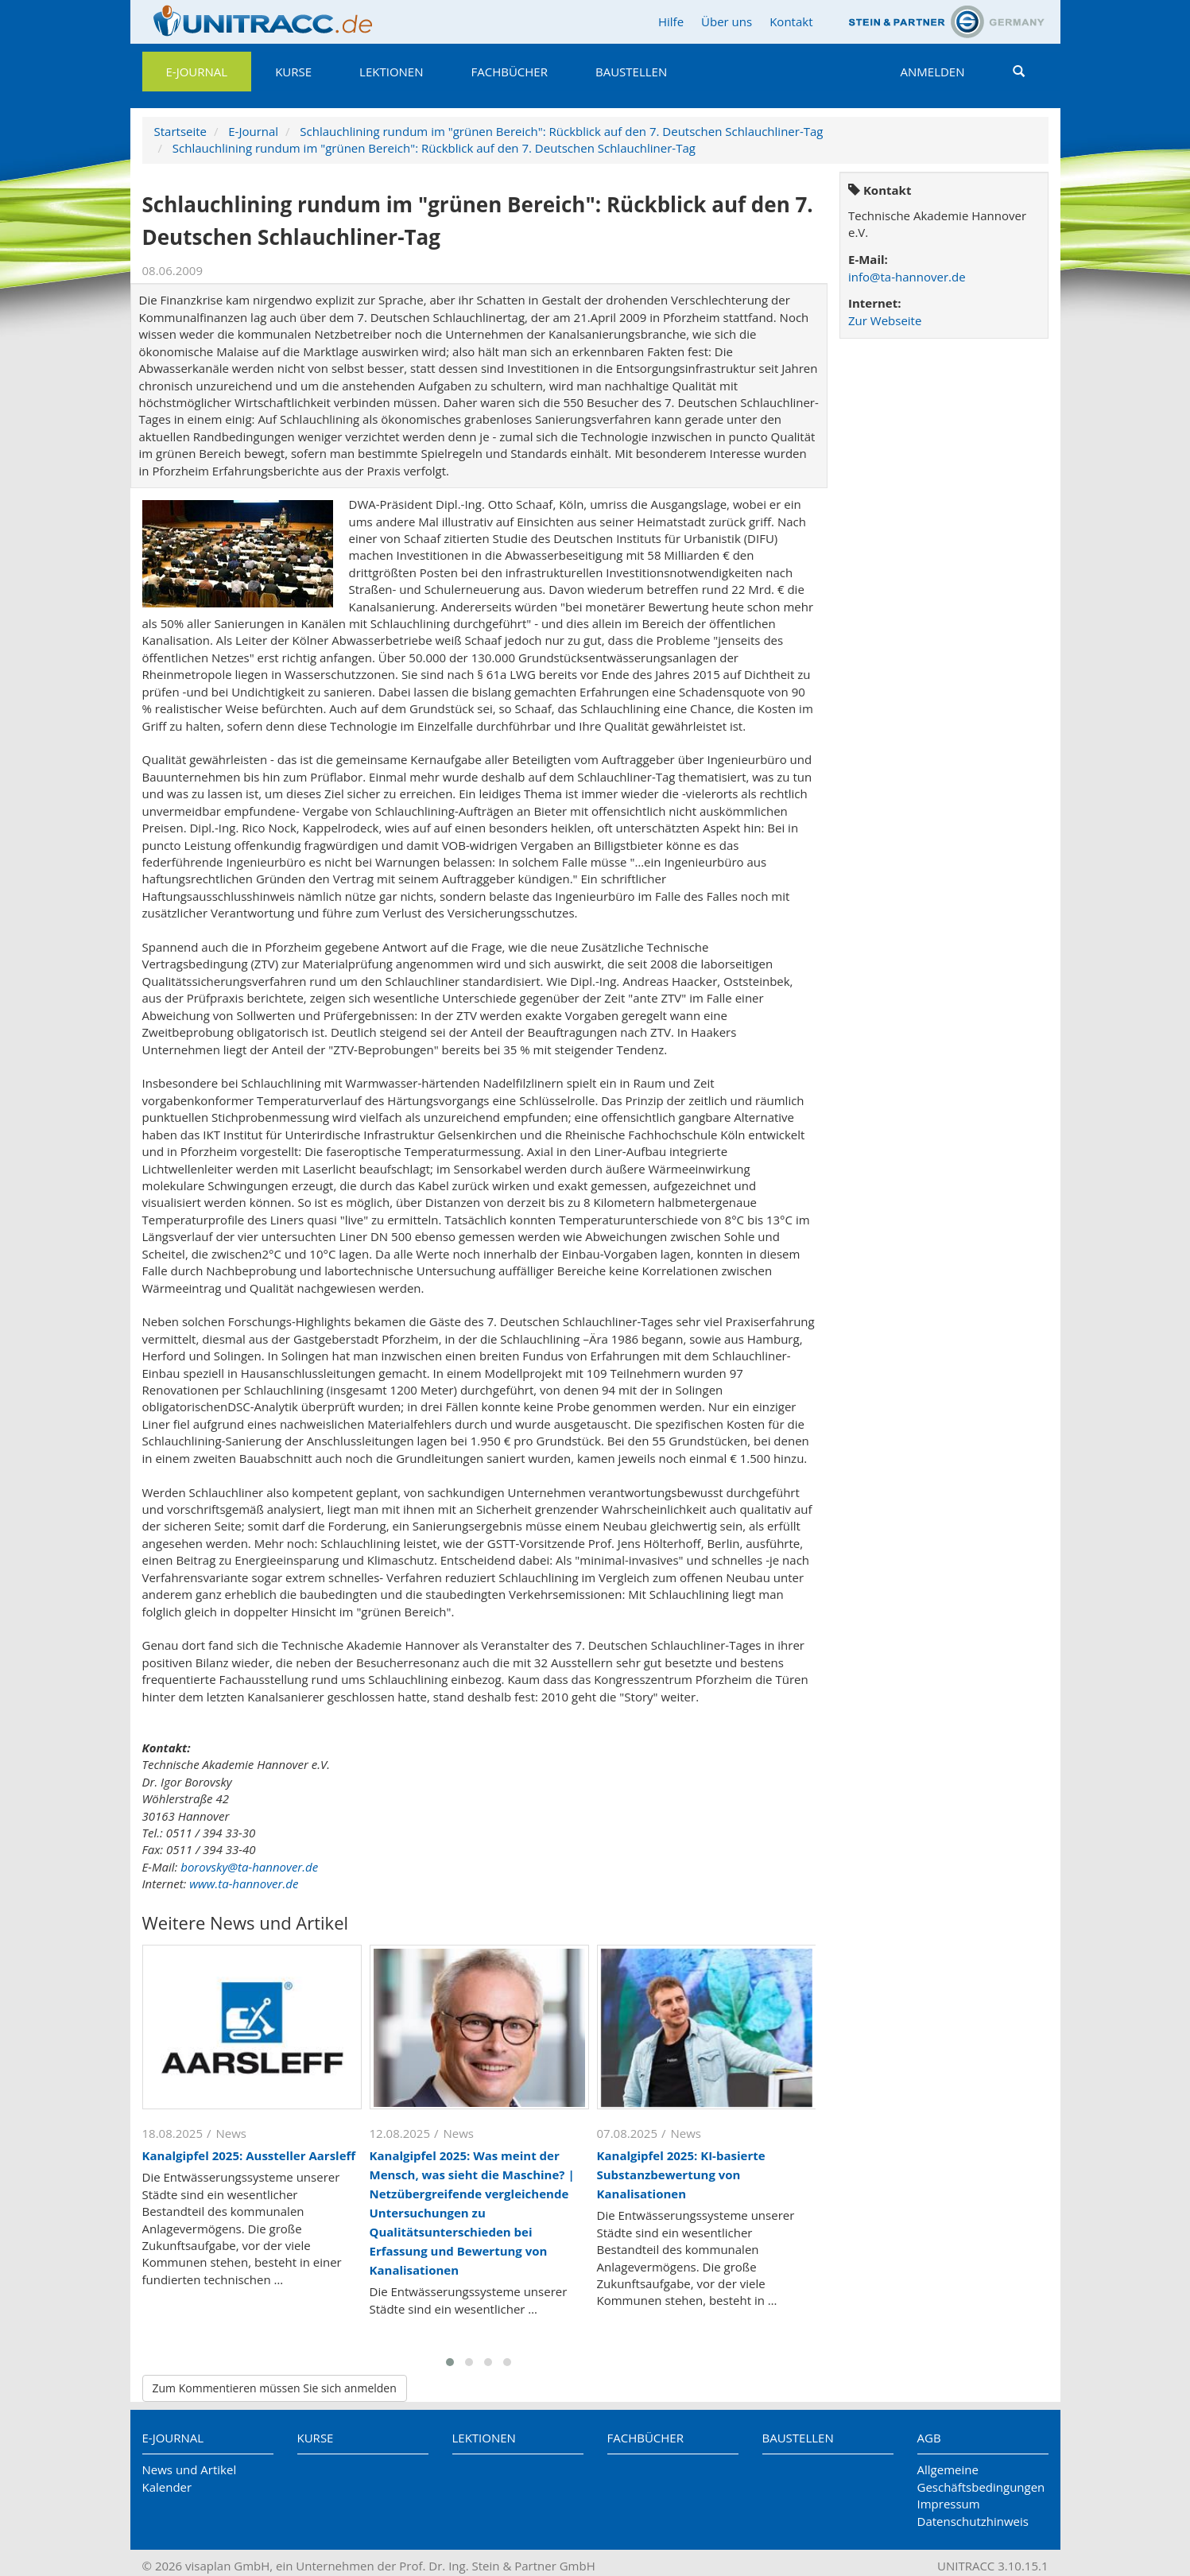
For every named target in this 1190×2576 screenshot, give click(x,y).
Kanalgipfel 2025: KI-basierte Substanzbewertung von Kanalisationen (681, 2174)
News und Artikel (189, 2469)
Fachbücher (509, 72)
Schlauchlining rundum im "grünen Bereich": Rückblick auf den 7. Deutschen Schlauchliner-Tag (561, 131)
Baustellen (631, 72)
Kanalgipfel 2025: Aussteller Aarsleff (249, 2155)
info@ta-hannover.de (907, 277)
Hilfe (671, 21)
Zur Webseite (884, 320)
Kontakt (790, 21)
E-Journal (197, 72)
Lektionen (391, 72)
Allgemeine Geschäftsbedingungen (981, 2478)
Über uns (726, 21)
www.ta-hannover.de (243, 1883)
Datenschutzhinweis (973, 2521)
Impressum (948, 2504)
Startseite (180, 131)
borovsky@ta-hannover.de (249, 1867)
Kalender (167, 2487)
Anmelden (933, 72)
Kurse (293, 72)
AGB (929, 2438)
